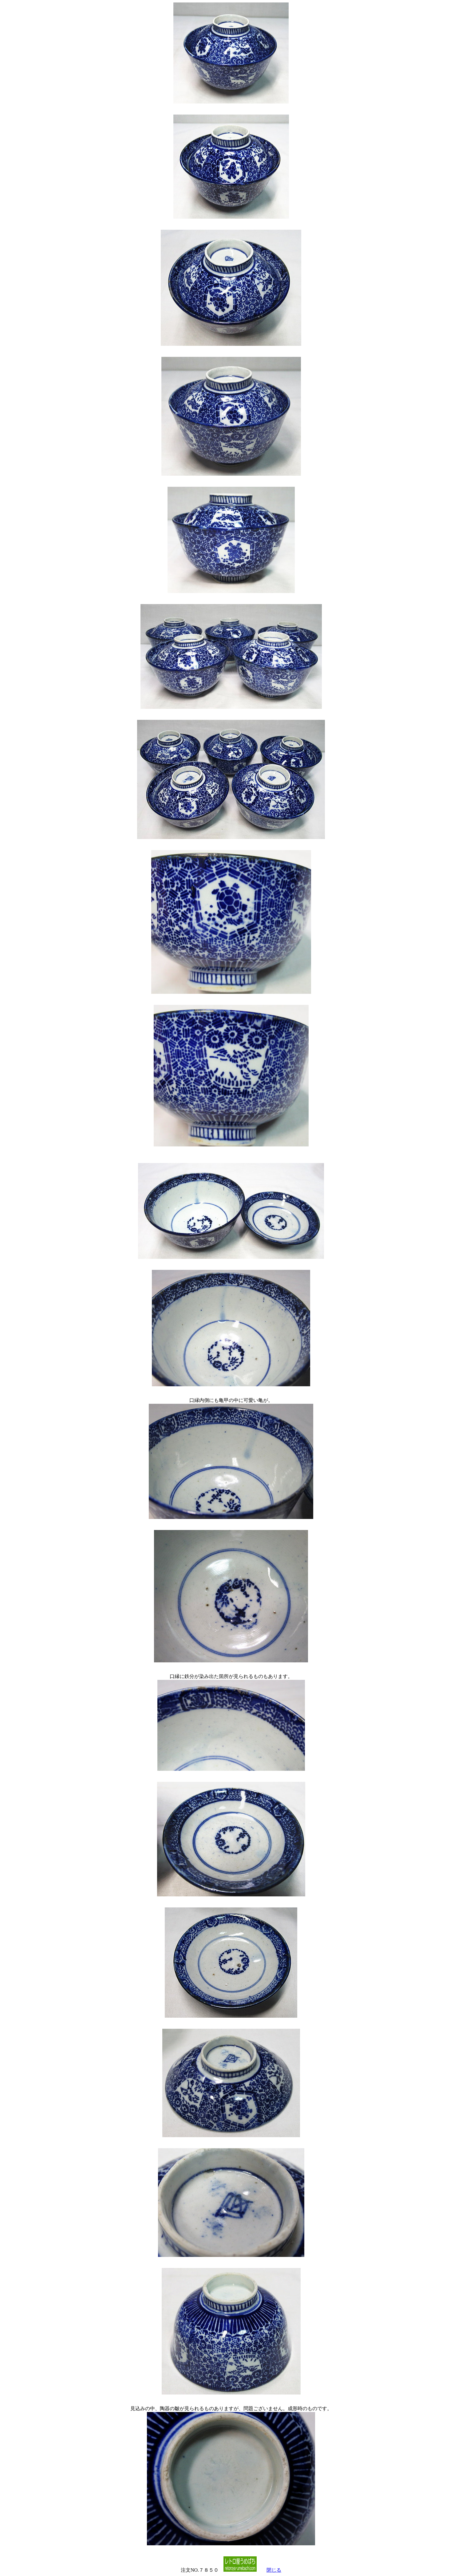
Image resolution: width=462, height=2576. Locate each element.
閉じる (274, 2570)
